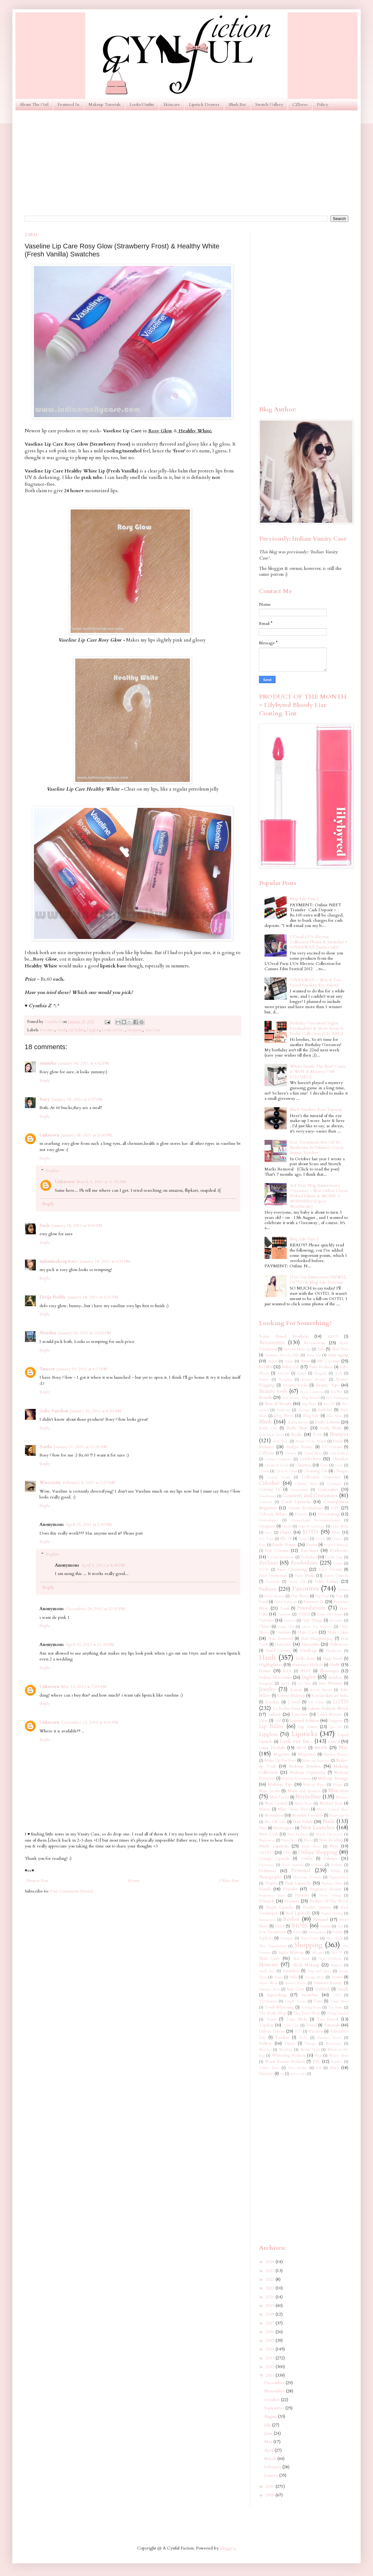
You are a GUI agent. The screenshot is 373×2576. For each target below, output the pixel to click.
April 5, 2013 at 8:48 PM (103, 1565)
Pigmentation (338, 1877)
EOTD (310, 1531)
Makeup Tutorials (104, 104)
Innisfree (335, 1677)
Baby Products (321, 1367)
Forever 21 (313, 1602)
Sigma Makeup (291, 1952)
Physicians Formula (307, 1877)
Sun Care (153, 1030)
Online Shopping (318, 1852)
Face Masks (305, 1575)
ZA (318, 2068)
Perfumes (267, 1871)
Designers (267, 1526)
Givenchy (336, 1620)
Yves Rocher (297, 2068)
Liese (263, 1720)
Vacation (316, 2031)
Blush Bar (237, 104)
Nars (263, 1828)
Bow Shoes (281, 1441)
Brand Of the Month (310, 1441)
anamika (47, 1063)
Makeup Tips (280, 1784)
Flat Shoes (300, 1596)
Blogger (227, 2548)
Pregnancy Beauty (325, 1889)
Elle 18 (286, 1538)
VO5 (298, 2031)
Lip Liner (307, 1727)
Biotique (304, 1410)
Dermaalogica (268, 1520)
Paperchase (266, 1865)
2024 (271, 2262)
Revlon (291, 1919)
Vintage (310, 2043)
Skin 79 (336, 1952)
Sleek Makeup (306, 1965)
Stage (278, 1977)
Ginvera (290, 1620)
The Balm (335, 2007)
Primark (266, 1901)
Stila (293, 1977)
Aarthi (45, 1447)
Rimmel (320, 1919)
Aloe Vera (339, 1349)
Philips (335, 1871)
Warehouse (333, 2043)
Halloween (339, 1644)
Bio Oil (329, 1404)
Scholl (297, 1932)
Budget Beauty (299, 1447)
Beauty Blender (313, 1379)
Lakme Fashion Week (327, 1708)
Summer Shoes (269, 1989)
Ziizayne (266, 2073)
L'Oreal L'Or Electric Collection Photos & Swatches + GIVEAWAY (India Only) (318, 942)
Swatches (309, 1995)
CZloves (300, 104)
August (271, 2416)
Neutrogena (283, 1828)
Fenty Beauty (274, 1596)
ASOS (333, 1336)
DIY (335, 1508)
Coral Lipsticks (295, 1502)
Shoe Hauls (334, 1938)
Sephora (266, 1938)
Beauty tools (273, 1391)
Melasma (342, 1797)
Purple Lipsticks (279, 1907)
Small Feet (267, 1971)
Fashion (268, 1589)
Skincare (171, 104)
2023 (271, 2271)
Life (277, 1720)
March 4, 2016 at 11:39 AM (101, 1182)
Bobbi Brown (298, 1422)
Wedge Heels (310, 2049)
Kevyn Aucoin (321, 1690)
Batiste (264, 1379)
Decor (301, 1514)
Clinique (341, 1471)
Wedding (285, 2049)
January (271, 2475)
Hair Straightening (317, 1638)
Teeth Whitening (279, 2007)
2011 (271, 2375)
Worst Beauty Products (285, 2061)
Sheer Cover (310, 1938)
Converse (265, 1502)
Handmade (334, 1650)
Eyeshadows (304, 1562)
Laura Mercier (330, 1714)
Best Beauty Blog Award (300, 1397)
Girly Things (312, 1620)
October (272, 2400)
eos (282, 2073)
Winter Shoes (338, 2055)
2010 (271, 2486)
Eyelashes (309, 1557)
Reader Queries (317, 1907)
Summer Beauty (328, 1983)
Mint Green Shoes (294, 1809)
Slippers (336, 1965)
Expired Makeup (336, 1545)
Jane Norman (330, 1683)
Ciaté (339, 1465)
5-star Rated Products (284, 1336)
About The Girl (34, 104)
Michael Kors (330, 1803)
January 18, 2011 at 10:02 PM (84, 1333)
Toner (271, 2019)
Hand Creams (278, 1650)
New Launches (318, 1827)
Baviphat (285, 1379)
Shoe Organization (273, 1946)
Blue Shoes (334, 1416)
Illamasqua (329, 1671)
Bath (338, 1373)
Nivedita (47, 1333)
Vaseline (282, 2037)
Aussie (289, 1361)
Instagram (266, 1683)
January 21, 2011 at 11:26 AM (80, 1447)
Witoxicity (50, 1482)
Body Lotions (327, 1422)
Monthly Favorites (307, 1815)
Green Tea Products (317, 1626)
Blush (265, 1421)
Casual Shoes (312, 1453)
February (273, 2467)
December (275, 2383)
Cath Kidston (338, 1453)
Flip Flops (322, 1596)
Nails (328, 1821)
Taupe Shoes (339, 2001)
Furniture (284, 1614)
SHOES (299, 1925)
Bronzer (266, 1447)
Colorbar (269, 1483)
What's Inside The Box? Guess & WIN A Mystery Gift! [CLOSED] (318, 1071)
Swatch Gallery (269, 104)
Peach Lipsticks (293, 1865)
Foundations (311, 1607)
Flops (339, 1596)
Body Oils (268, 1428)
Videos (265, 2043)
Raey (44, 1099)
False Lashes (326, 1581)
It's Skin (304, 1683)
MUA (301, 1748)
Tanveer (47, 1369)
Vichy (303, 2037)
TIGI (336, 1995)
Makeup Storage (333, 1778)
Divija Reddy (52, 1297)
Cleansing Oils (315, 1471)
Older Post (229, 1881)
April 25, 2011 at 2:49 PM (89, 1524)
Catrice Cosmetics (278, 1459)
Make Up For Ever (280, 1760)
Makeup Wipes (314, 1784)
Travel (311, 2025)
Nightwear (267, 1840)
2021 (271, 2288)
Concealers (328, 1489)
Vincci (290, 2043)
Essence (337, 1538)
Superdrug (276, 1995)
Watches (265, 2049)
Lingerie (336, 1720)
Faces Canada (336, 1575)
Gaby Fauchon (53, 1411)
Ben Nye (336, 1392)
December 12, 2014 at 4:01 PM (89, 1722)
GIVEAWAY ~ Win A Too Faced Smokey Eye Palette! (315, 982)
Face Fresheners (273, 1575)
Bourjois (339, 1434)
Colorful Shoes (306, 1483)
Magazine (281, 1754)
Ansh (44, 1225)
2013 (271, 2358)
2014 (271, 2349)
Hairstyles (310, 1644)
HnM (335, 1665)
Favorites (47, 1030)
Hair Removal (280, 1638)
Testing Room (311, 2007)
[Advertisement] (186, 163)
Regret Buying (332, 1913)
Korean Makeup (291, 1695)
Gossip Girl (285, 1626)
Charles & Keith (276, 1465)
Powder (290, 1889)
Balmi (301, 1373)
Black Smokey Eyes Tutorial (316, 1109)
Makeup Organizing (307, 1772)
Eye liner (309, 1550)
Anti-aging (338, 1355)
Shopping (135, 1030)
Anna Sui (313, 1355)
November (275, 2391)
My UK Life (275, 1822)
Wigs (318, 2055)
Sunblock (322, 1989)
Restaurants (267, 1919)
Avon (305, 1361)
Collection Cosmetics (321, 1477)
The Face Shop (306, 2013)
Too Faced (327, 2019)
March (270, 2459)
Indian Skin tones (275, 1677)
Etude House (284, 1545)
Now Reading (331, 1840)
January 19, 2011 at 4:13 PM (81, 1369)
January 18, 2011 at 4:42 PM (83, 1063)
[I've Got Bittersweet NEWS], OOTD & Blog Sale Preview (318, 1279)
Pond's (265, 1889)
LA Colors (316, 1702)
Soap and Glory (319, 1971)
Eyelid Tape (334, 1557)
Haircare (283, 1644)
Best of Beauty (278, 1403)
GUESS (303, 1614)
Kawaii (296, 1690)
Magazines (307, 1754)
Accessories (271, 1342)
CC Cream (332, 1447)
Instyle (285, 1683)
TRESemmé (268, 2001)
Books (296, 1434)
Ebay (336, 1532)
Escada (320, 1538)
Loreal (334, 1741)
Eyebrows (339, 1550)
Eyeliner (268, 1562)
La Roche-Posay (287, 1708)
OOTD (266, 1852)
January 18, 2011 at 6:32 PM (93, 1297)
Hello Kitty (305, 1658)
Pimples (271, 1883)
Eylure (338, 1563)
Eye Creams (277, 1550)
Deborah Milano (273, 1514)
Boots (317, 1434)
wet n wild (298, 2073)
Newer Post (37, 1881)
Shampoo (286, 1938)
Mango (337, 1784)
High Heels (333, 1658)
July (268, 2425)
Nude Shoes (311, 1846)
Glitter (264, 1626)
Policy (322, 104)
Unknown (49, 1135)
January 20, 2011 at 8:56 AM (95, 1411)
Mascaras (338, 1790)
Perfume (336, 1865)
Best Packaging (337, 1397)
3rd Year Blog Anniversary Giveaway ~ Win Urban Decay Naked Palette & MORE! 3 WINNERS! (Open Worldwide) (319, 1195)
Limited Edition (304, 1720)
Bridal (338, 1441)
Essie (262, 1545)
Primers (292, 1901)
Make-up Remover (316, 1760)
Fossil (284, 1608)
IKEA (287, 1671)
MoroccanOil (339, 1815)
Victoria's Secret (329, 2037)
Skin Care (269, 1958)
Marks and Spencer (304, 1791)
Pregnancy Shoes (272, 1895)
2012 (271, 2367)
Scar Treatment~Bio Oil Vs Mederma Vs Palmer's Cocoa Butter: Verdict (316, 1147)
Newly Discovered (329, 1834)
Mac (343, 1747)
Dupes (286, 1532)
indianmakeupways (58, 1261)
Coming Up (270, 1489)
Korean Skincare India (329, 1695)
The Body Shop (272, 2013)
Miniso (264, 1809)
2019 (271, 2305)
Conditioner (267, 1496)
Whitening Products (288, 2055)
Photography (270, 1877)
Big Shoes (309, 1404)
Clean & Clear (286, 1471)
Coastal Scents (278, 1477)
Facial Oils (297, 1581)
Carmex (291, 1453)
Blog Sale (311, 1416)
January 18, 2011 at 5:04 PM (86, 1135)
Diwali (286, 1526)
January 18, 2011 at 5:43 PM (76, 1225)
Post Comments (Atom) (71, 1891)
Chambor (340, 1459)
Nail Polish (303, 1822)
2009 (271, 2495)
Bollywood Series (271, 1434)
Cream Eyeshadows (305, 1508)
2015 (271, 2340)
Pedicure (317, 1865)
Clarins (264, 1471)
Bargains (320, 1373)
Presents (302, 1895)
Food (263, 1602)
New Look (268, 1834)
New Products (297, 1834)
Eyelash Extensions (280, 1557)
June (269, 2433)
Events (311, 1545)
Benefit (265, 1397)
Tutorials (332, 2025)
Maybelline (308, 1796)
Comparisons (299, 1489)
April (269, 2450)
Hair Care (307, 1632)
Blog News (283, 1416)
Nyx (334, 1846)
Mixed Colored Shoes (332, 1809)
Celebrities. (310, 1459)
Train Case (291, 2025)
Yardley (336, 2061)
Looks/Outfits (142, 104)
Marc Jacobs (269, 1791)
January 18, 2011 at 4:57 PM (77, 1099)
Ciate (324, 1465)
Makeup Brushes (305, 1766)
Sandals (325, 1926)
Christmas (303, 1465)
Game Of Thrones (330, 1614)
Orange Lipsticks (274, 1858)
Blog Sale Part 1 (304, 1239)
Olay (287, 1852)
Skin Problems (330, 1958)
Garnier (266, 1620)
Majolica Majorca (335, 1754)
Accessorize (315, 1343)
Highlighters (270, 1665)
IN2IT (305, 1671)
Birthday (325, 1410)
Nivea (308, 1840)
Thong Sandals (337, 2013)
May (268, 2442)
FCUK (264, 1569)
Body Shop (296, 1428)
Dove (268, 1532)
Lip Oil (336, 1727)
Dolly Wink (339, 1526)
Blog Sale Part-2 (304, 899)
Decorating (328, 1514)
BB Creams (328, 1361)
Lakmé (274, 1714)
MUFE (320, 1748)
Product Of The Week (328, 1901)
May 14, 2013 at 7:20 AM (84, 1686)
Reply (44, 1080)
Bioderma (283, 1410)
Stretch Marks (295, 1983)
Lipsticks (304, 1734)
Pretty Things (330, 1895)
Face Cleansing (292, 1569)
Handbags (308, 1650)
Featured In (68, 104)
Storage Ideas (314, 1977)
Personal (300, 1870)
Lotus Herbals (272, 1748)
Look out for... (113, 1030)
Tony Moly (296, 2019)
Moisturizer (274, 1815)
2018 (271, 2314)
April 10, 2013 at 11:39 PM (90, 1644)
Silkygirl (317, 1952)
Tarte (318, 2001)
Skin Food (301, 1958)
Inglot (309, 1677)
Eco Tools (266, 1538)
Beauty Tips (327, 1385)
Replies (52, 1171)
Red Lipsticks (298, 1913)
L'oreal (294, 1702)
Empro (304, 1538)
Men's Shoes (303, 1803)
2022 (271, 2279)
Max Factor (279, 1797)
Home (134, 1881)
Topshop (266, 2025)
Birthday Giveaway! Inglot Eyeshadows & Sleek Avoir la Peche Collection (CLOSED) (316, 1028)
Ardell (272, 1361)
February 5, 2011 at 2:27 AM (89, 1482)
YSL (316, 2061)
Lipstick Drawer (204, 104)
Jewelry (267, 1689)
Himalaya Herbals (307, 1665)
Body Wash (331, 1428)
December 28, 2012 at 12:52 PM (95, 1609)
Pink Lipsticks (298, 1883)
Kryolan (272, 1702)
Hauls (61, 1030)
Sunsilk (342, 1989)
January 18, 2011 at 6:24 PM (105, 1261)
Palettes (330, 1858)
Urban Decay (272, 2031)
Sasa (340, 1926)
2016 (271, 2332)
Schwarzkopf (317, 1932)
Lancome (300, 1714)
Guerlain (283, 1632)
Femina (343, 1589)
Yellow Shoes (269, 2068)
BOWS (265, 1367)
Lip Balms (76, 1030)
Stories (336, 1977)
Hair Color (338, 1632)
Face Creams (330, 1569)
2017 (271, 2323)
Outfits (306, 1858)
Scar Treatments (272, 1932)
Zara (334, 2068)
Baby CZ (290, 1367)
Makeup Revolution (296, 1778)
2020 (271, 2297)
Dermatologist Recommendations (315, 1520)
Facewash (272, 1581)
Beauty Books (295, 1385)
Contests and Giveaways (310, 1495)
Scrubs (337, 1932)
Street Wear (268, 1983)
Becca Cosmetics (312, 1392)
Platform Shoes (332, 1883)
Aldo (321, 1349)
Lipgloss (93, 1030)
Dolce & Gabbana (311, 1526)
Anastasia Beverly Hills (282, 1355)
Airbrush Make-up (297, 1349)
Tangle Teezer (295, 2001)
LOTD (340, 1701)
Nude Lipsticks (274, 1846)
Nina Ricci (289, 1840)
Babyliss (283, 1373)
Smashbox (291, 1971)
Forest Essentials (285, 1602)
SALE (280, 1926)
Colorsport (334, 1483)
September (274, 2408)
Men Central (276, 1803)
